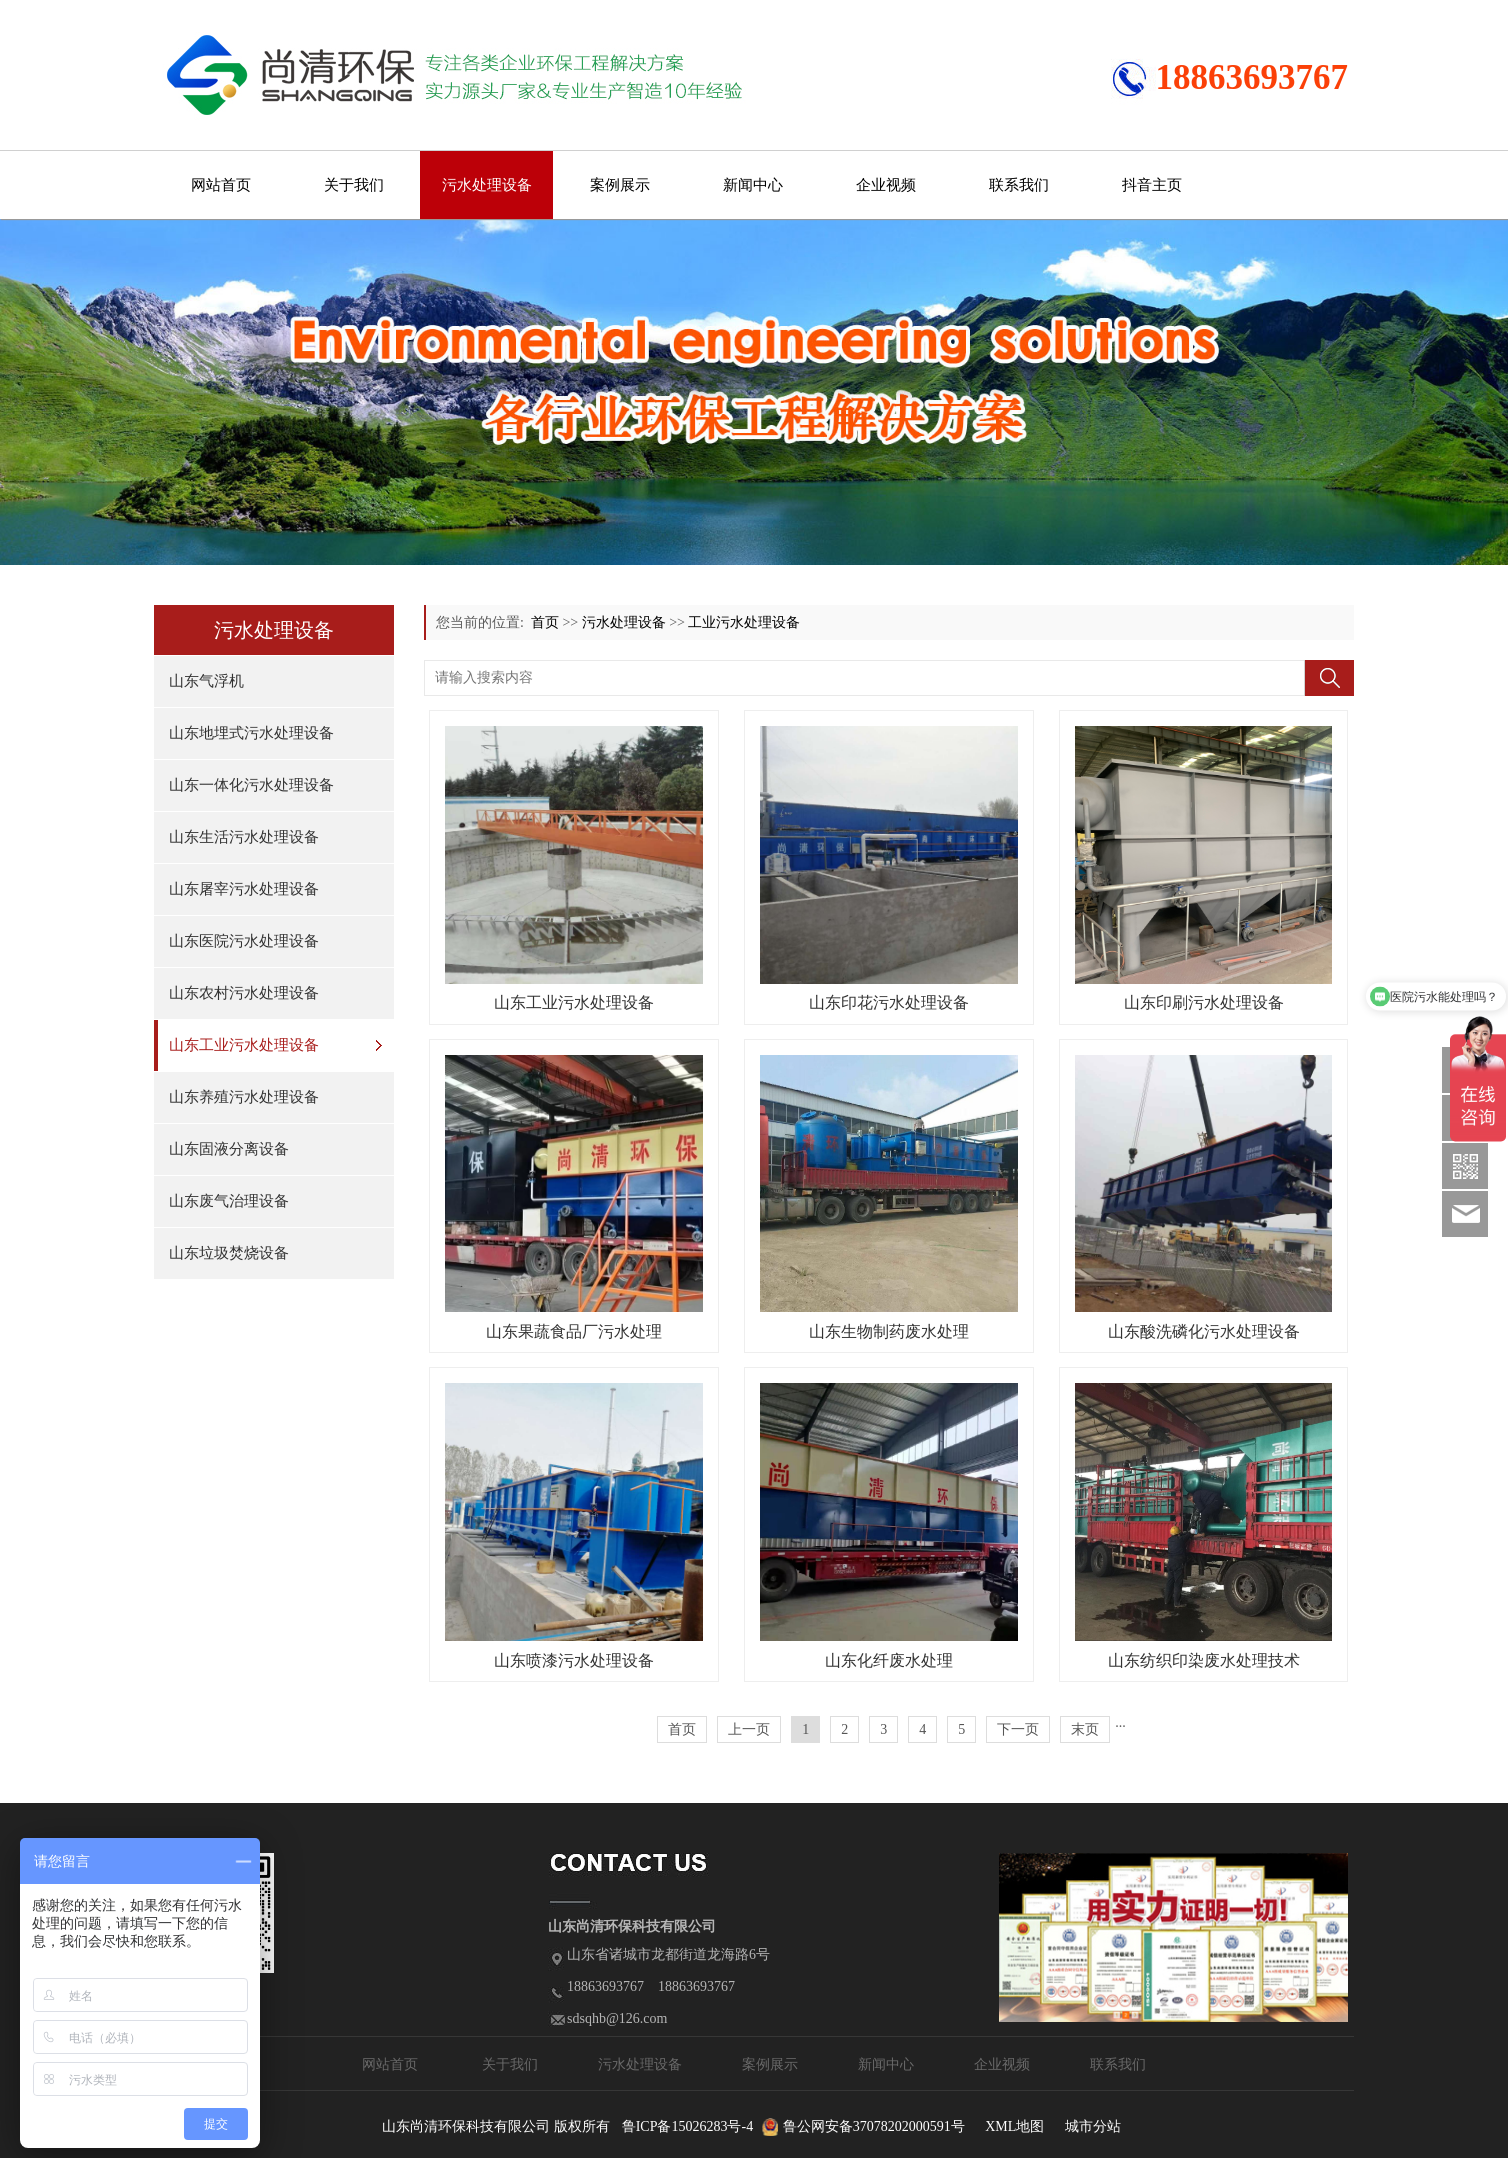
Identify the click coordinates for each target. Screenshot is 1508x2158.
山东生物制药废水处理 (889, 1331)
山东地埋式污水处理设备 (251, 733)
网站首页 (221, 185)
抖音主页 (1152, 185)
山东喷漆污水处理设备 (574, 1660)
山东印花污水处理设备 (889, 1002)
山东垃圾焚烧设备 (229, 1253)
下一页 (1018, 1729)
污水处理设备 (487, 185)
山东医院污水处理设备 (244, 941)
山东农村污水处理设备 (244, 993)
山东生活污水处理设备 (244, 837)
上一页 (749, 1729)
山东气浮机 (206, 681)
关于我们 (354, 185)
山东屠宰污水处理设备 (244, 889)
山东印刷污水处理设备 (1204, 1002)
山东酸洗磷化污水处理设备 (1204, 1331)
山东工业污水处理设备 (244, 1045)
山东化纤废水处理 (889, 1660)
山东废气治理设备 (229, 1201)
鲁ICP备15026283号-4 (687, 2126)
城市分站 (1093, 2126)
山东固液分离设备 (229, 1149)
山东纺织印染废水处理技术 (1204, 1660)
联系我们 (1019, 185)
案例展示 (620, 185)
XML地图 (1014, 2126)
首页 (545, 622)
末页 (1085, 1729)
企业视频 (886, 185)
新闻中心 (753, 185)
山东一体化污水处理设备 (251, 785)
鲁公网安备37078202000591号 (874, 2126)
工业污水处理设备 (744, 622)
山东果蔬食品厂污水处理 (574, 1331)
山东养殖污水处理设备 (244, 1097)
